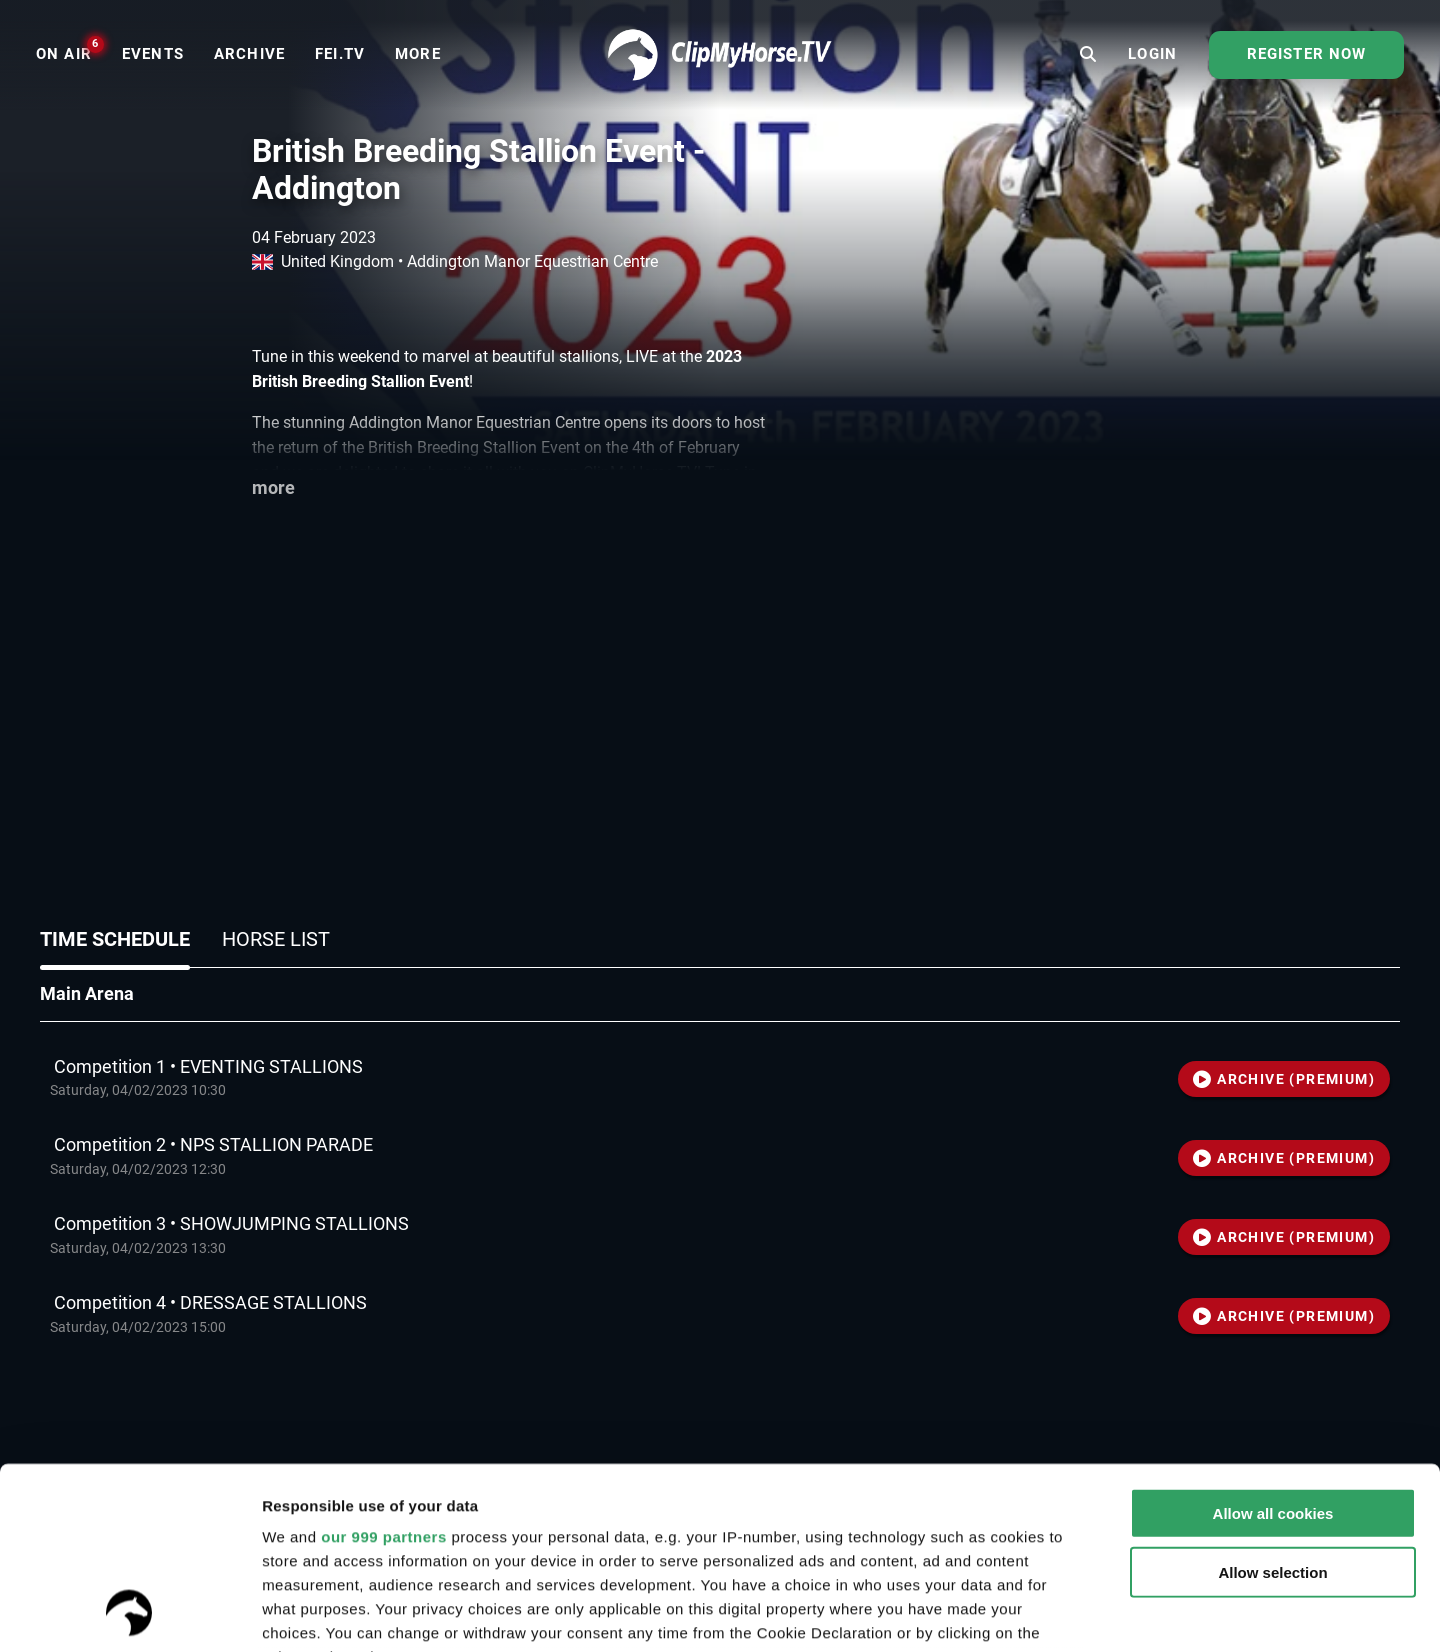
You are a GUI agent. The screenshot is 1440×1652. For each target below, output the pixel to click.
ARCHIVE (1284, 1079)
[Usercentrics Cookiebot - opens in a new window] (129, 1613)
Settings (1331, 1612)
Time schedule (115, 939)
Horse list (276, 939)
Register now (1307, 54)
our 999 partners (384, 1366)
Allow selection (1272, 1401)
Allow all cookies (1273, 1343)
